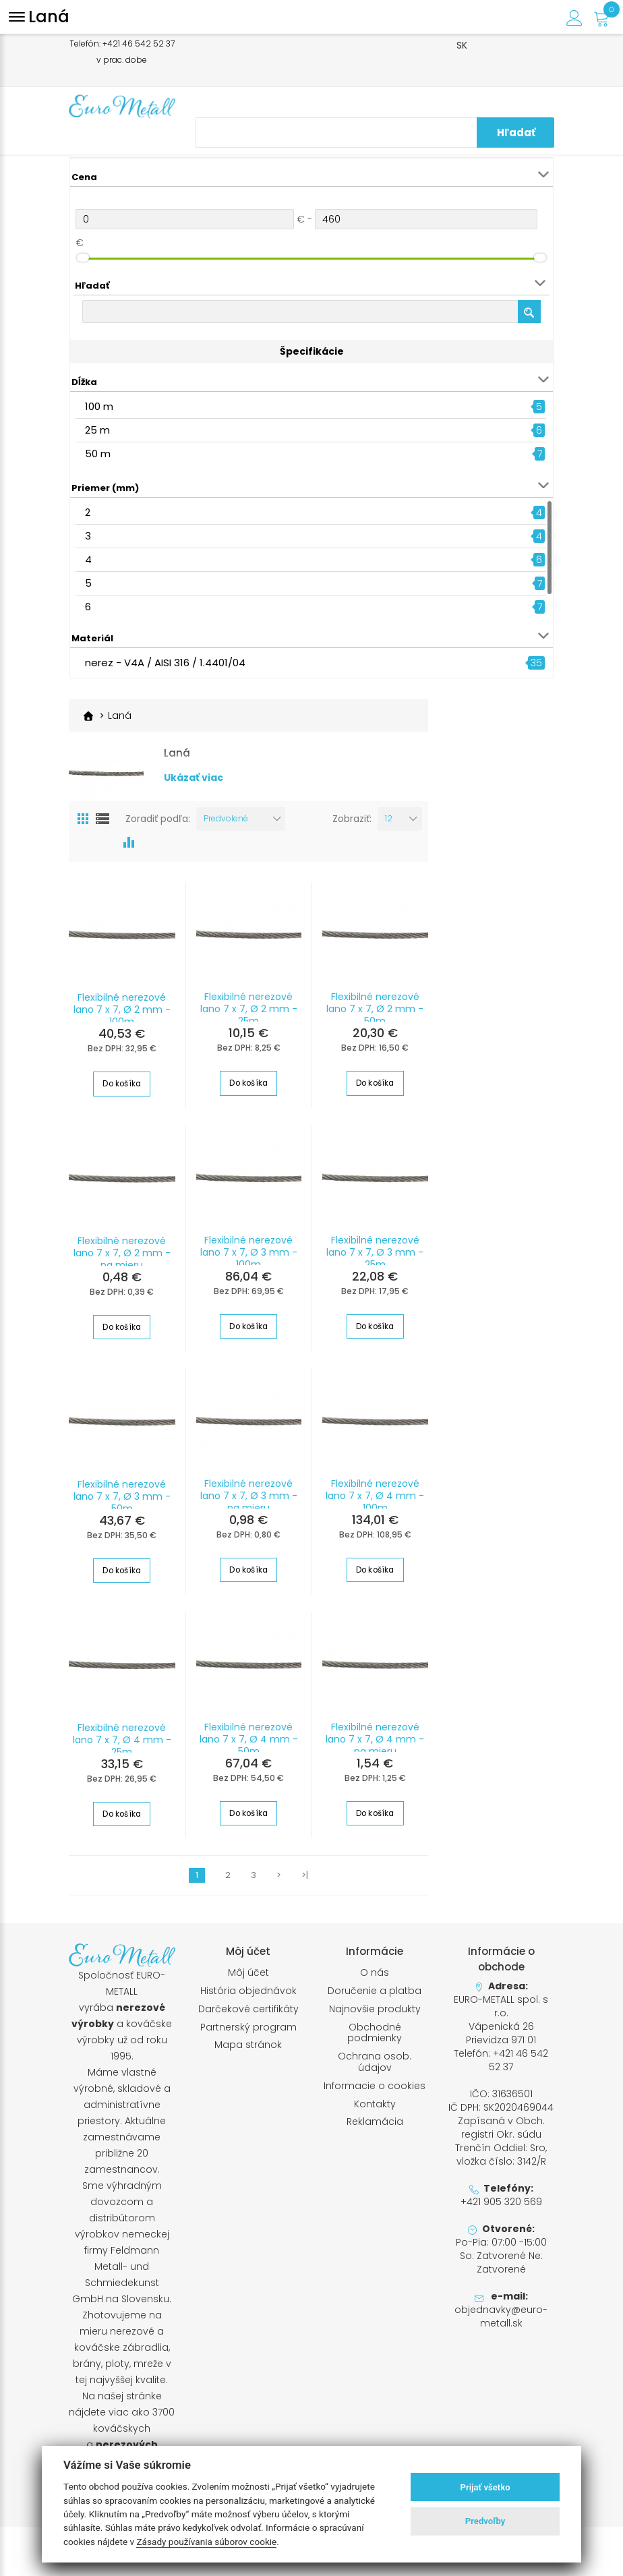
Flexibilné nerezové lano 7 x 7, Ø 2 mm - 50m (374, 1015)
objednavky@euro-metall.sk (500, 2322)
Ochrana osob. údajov (374, 2068)
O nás (374, 1979)
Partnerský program (248, 2033)
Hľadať (527, 132)
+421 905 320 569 (501, 2208)
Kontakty (375, 2109)
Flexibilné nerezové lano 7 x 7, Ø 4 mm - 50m (249, 1745)
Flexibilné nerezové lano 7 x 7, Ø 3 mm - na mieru (248, 1502)
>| (304, 1881)
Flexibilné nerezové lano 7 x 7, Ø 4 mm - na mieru (375, 1745)
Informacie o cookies (374, 2091)
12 (388, 825)
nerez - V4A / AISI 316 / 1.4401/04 (165, 662)
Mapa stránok (248, 2051)
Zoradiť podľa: (157, 825)
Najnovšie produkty (375, 2014)
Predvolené (226, 825)
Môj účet (248, 1979)
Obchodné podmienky (374, 2038)
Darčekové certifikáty (248, 2014)
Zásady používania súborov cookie (206, 2541)
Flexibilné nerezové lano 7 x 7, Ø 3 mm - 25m (374, 1259)
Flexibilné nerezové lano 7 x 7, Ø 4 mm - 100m (375, 1502)
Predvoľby (485, 2521)
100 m (99, 406)
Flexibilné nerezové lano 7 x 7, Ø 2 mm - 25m (248, 1015)
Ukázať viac (193, 792)
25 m (97, 430)
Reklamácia (375, 2128)
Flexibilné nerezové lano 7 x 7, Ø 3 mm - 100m (248, 1259)
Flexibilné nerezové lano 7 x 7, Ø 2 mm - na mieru (122, 1259)
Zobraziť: (352, 825)
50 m (98, 453)
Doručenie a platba (374, 1996)
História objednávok (248, 1996)
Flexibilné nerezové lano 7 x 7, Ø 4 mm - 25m (122, 1746)
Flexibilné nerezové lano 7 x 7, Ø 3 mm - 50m (122, 1502)
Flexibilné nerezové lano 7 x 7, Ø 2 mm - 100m (122, 1016)
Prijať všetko (485, 2487)
